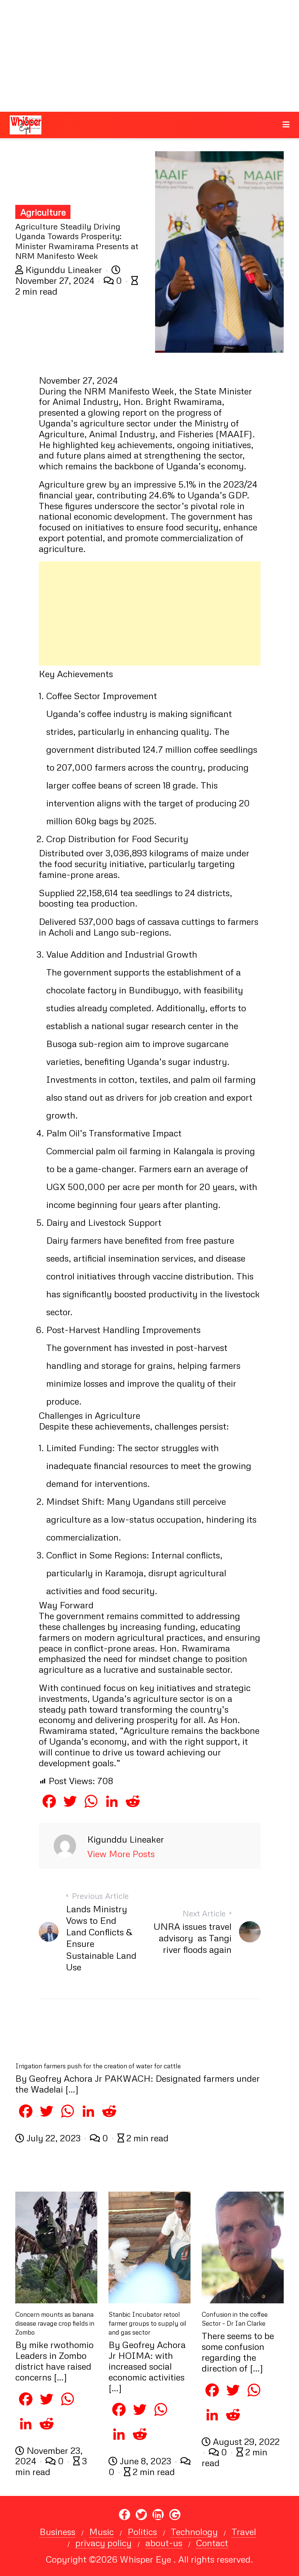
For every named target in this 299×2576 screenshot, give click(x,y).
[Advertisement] (149, 56)
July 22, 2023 (49, 2137)
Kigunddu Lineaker (59, 269)
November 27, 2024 (67, 275)
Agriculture (43, 212)
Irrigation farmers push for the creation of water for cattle (98, 2066)
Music (101, 2531)
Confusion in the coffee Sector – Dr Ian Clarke (235, 2318)
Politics (142, 2531)
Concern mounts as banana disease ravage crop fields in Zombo (54, 2323)
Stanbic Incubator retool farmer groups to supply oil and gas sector (147, 2323)
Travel (244, 2531)
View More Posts (121, 1854)
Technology (194, 2531)
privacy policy (103, 2543)
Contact (212, 2543)
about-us (163, 2543)
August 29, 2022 (241, 2441)
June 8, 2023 (140, 2460)
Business (57, 2531)
